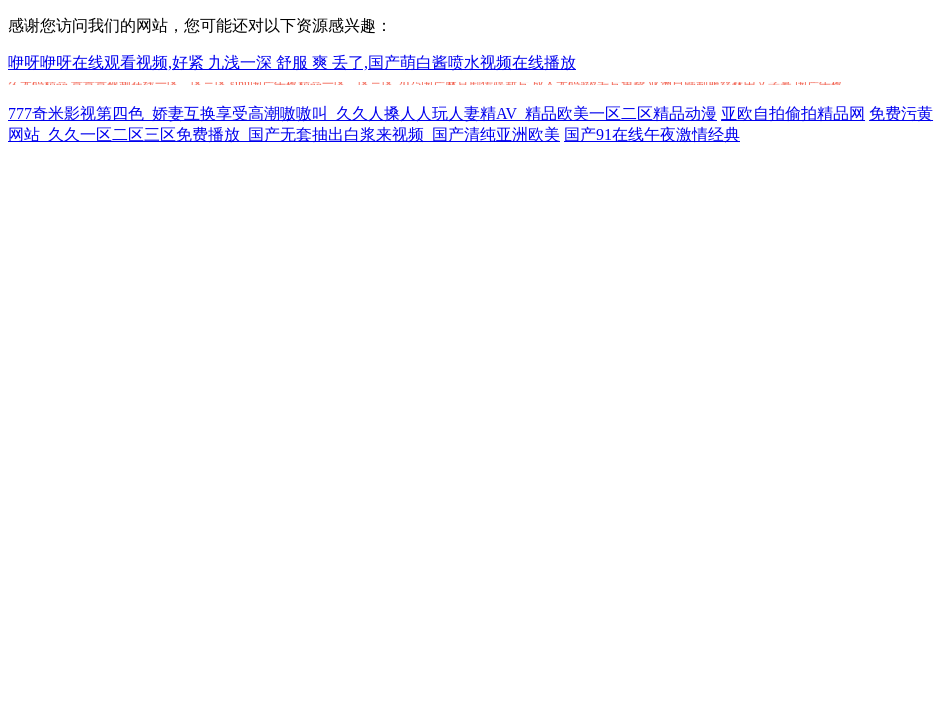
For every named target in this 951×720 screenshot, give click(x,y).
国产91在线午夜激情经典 (652, 134)
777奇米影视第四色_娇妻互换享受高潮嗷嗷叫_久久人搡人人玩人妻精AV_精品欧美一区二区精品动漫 (362, 113)
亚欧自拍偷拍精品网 (793, 113)
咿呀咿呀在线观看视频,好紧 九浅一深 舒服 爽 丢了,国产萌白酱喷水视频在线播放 (292, 62)
